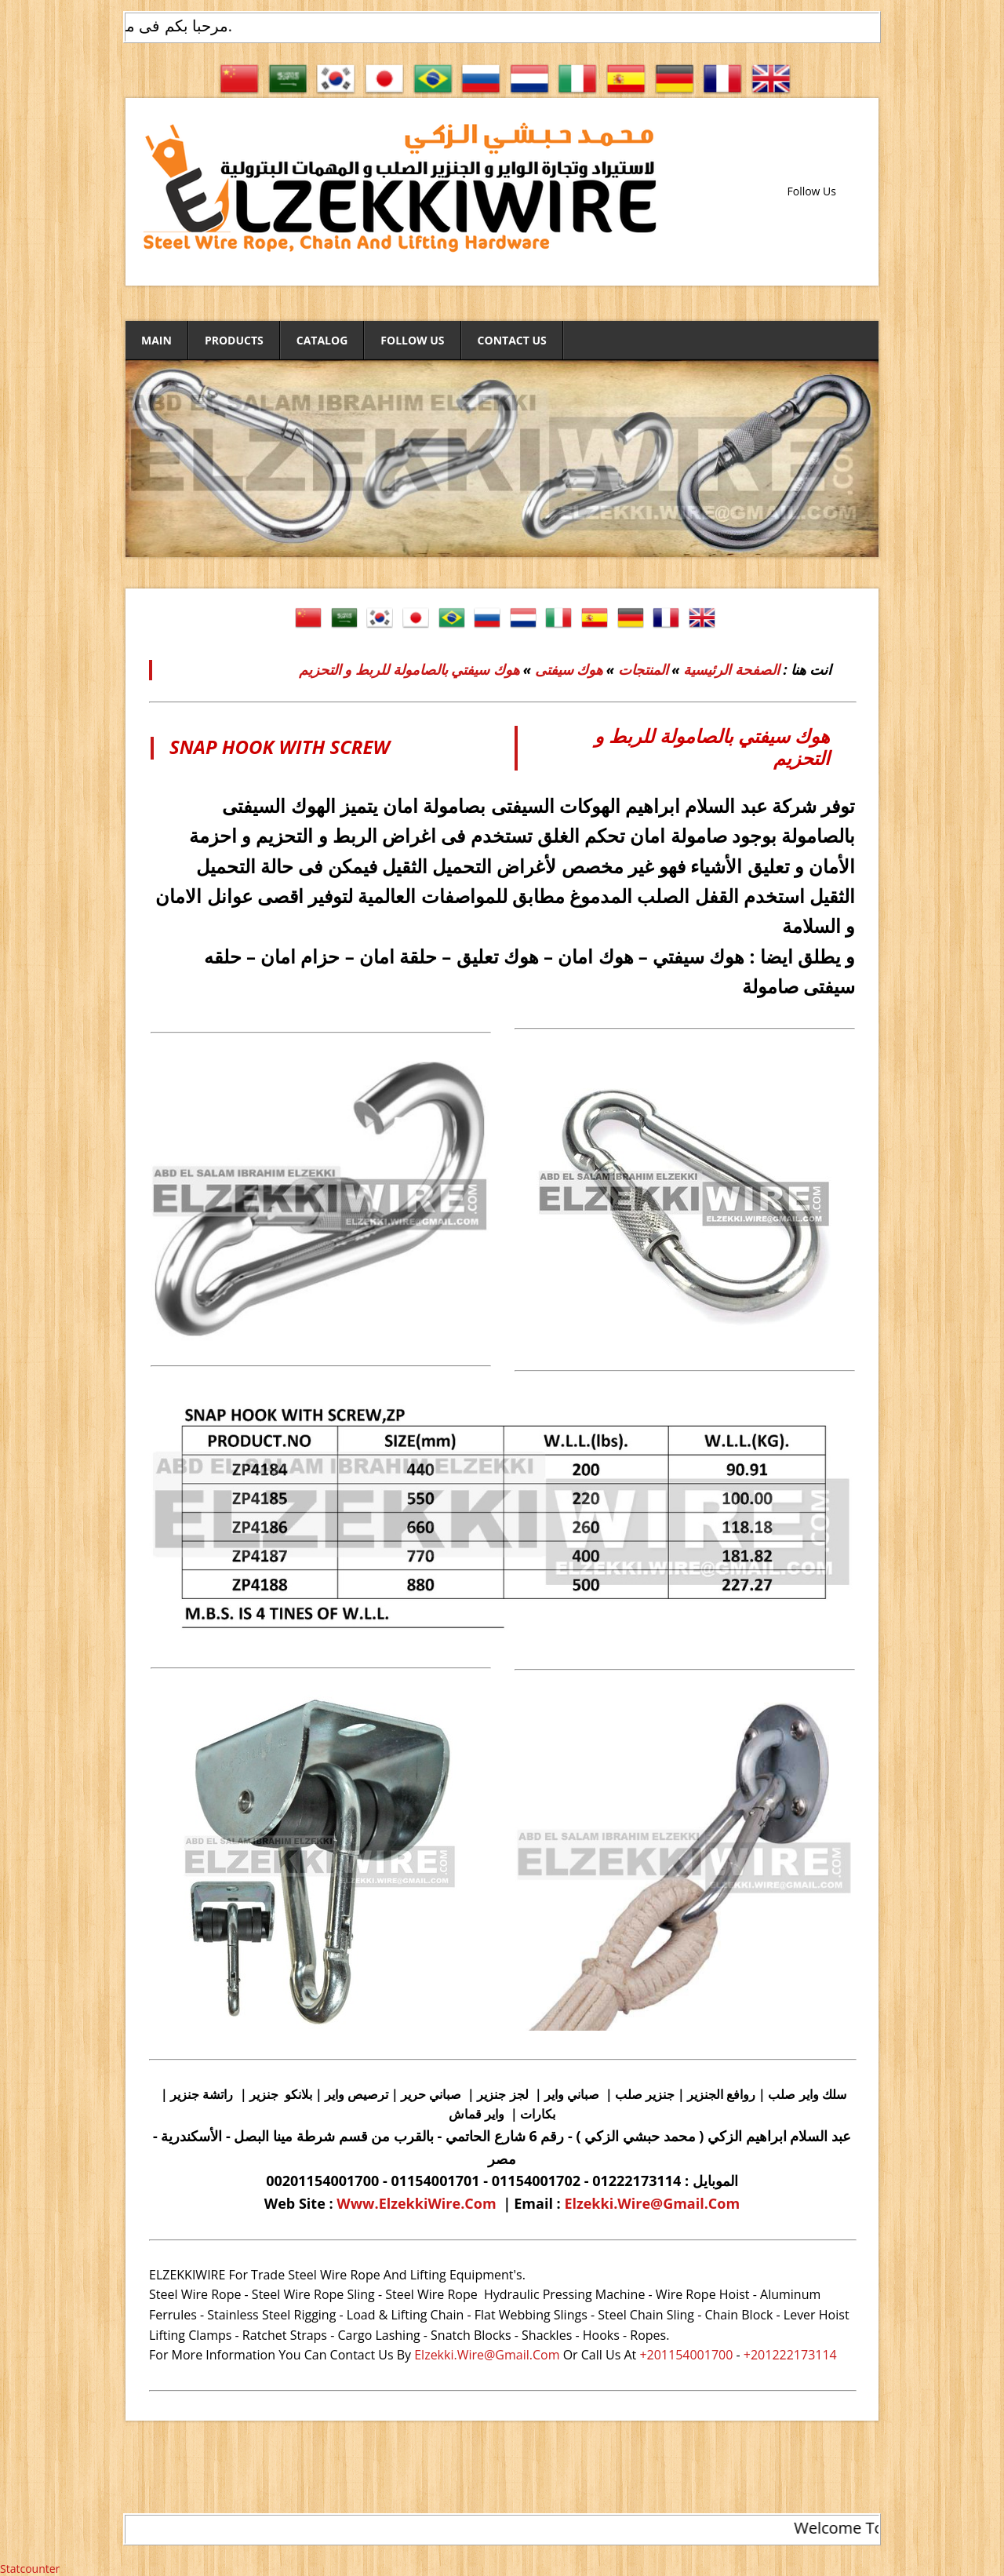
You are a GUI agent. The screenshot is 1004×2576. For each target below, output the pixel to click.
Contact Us (512, 340)
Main (156, 340)
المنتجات (641, 669)
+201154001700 (686, 2354)
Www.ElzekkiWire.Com (416, 2203)
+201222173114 (790, 2354)
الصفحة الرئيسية (731, 669)
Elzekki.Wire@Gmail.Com (652, 2203)
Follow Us (412, 340)
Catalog (322, 340)
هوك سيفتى (569, 669)
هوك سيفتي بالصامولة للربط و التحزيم (409, 669)
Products (234, 340)
